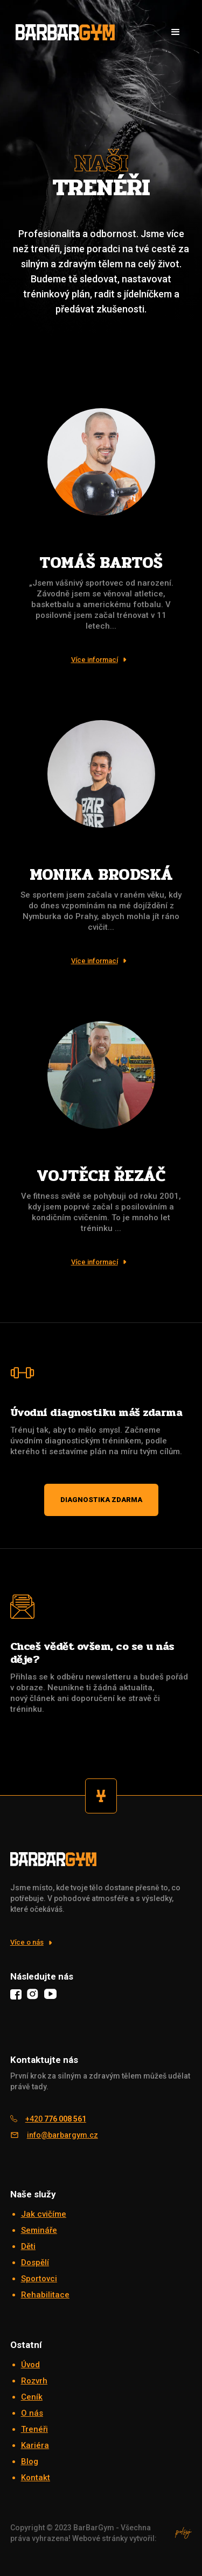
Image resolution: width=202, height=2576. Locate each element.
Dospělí (35, 2262)
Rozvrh (34, 2381)
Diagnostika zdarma (101, 1500)
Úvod (30, 2364)
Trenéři (34, 2429)
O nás (32, 2413)
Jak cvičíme (43, 2214)
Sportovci (39, 2278)
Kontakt (35, 2477)
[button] (175, 32)
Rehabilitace (45, 2295)
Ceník (32, 2397)
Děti (28, 2246)
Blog (29, 2461)
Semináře (39, 2230)
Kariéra (35, 2445)
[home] (62, 32)
